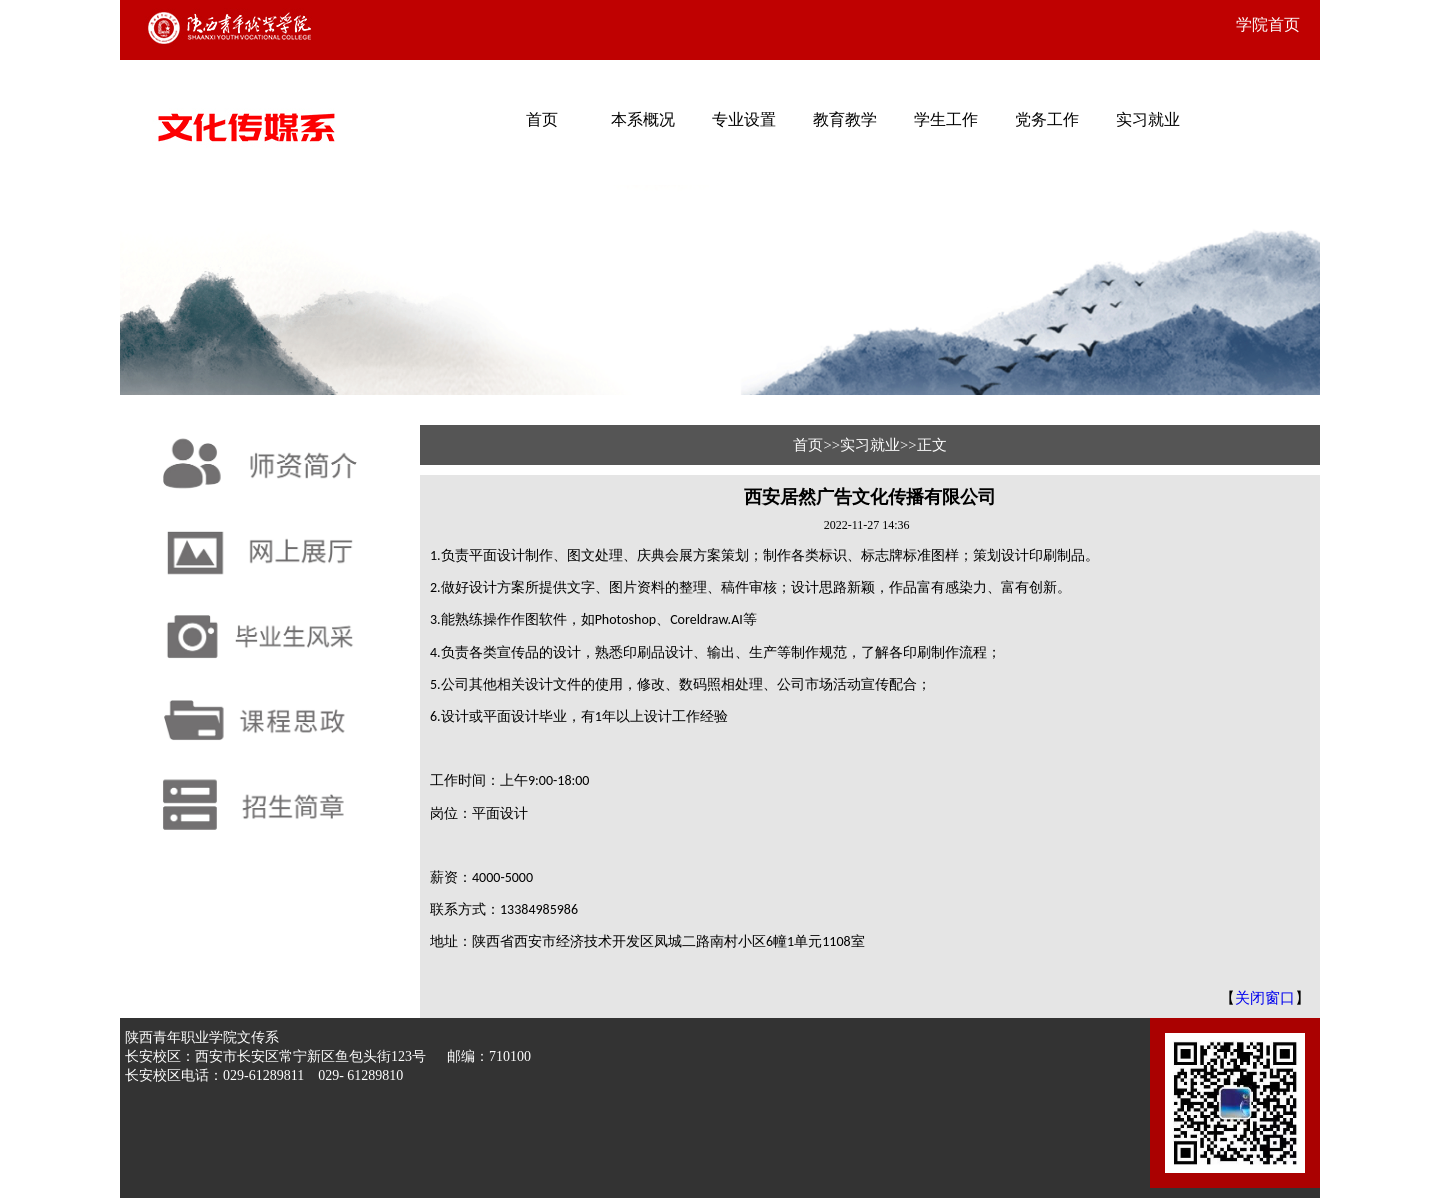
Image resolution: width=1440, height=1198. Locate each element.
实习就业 (1148, 119)
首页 (542, 119)
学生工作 (946, 119)
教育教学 (845, 119)
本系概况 (643, 119)
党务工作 (1047, 119)
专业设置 (744, 119)
